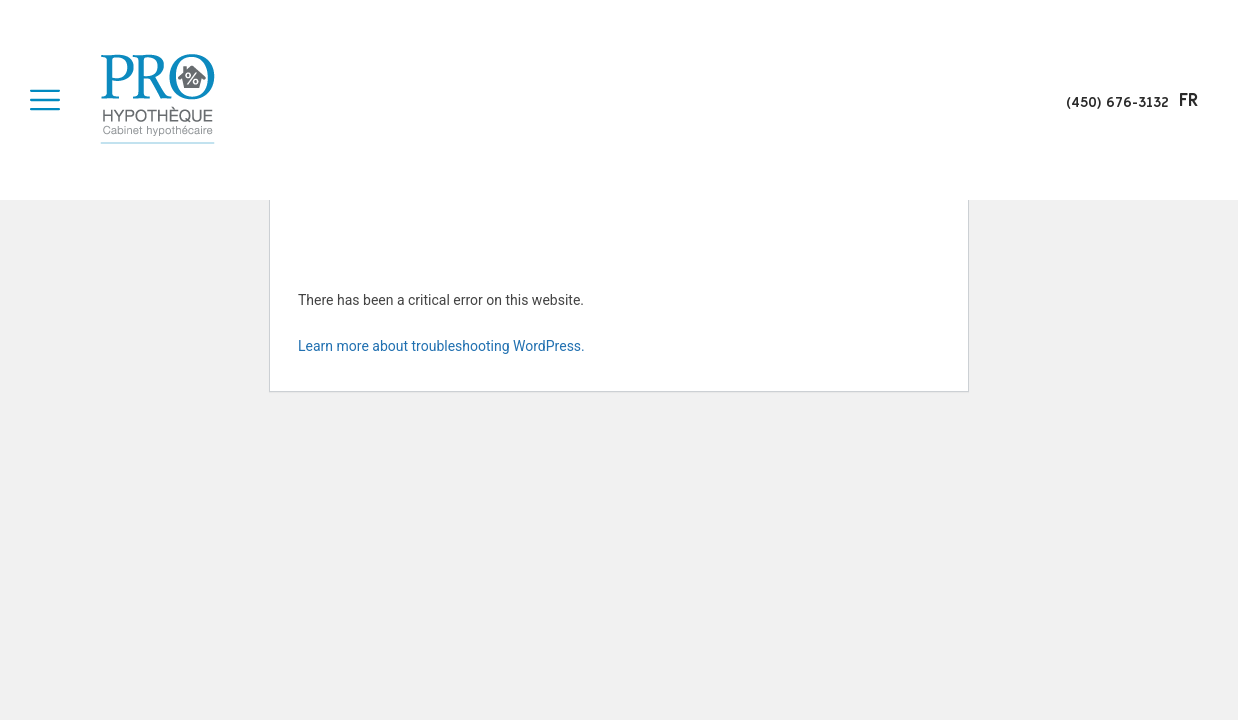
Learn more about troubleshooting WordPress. (441, 346)
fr (1188, 100)
